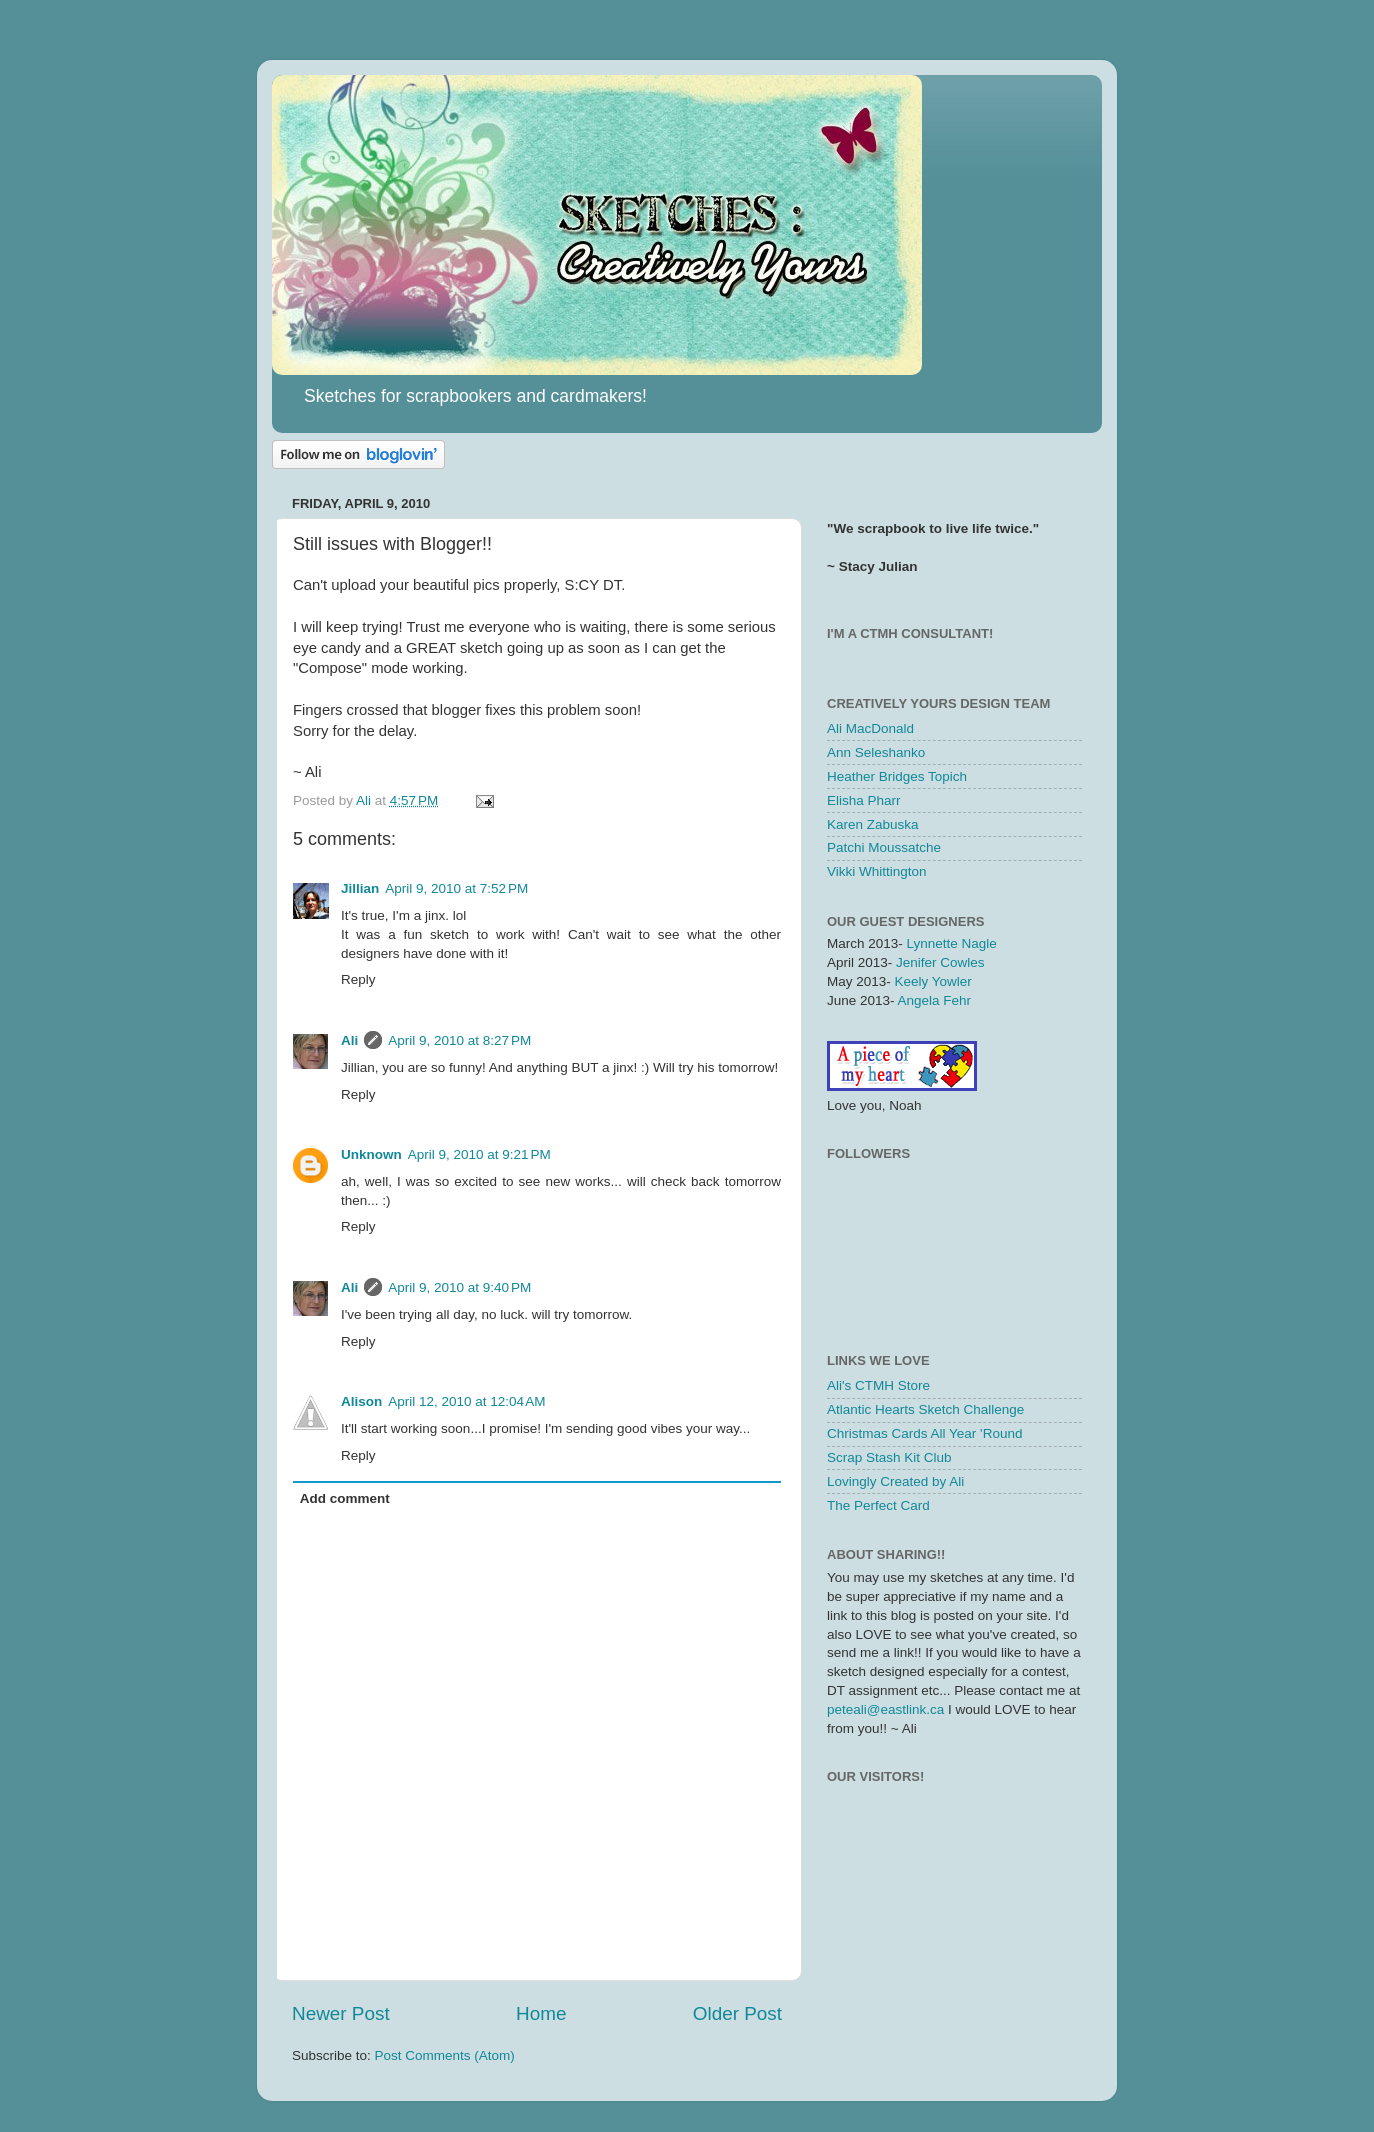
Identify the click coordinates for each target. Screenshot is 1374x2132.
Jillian (360, 888)
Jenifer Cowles (940, 962)
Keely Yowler (933, 981)
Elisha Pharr (864, 800)
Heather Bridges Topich (897, 776)
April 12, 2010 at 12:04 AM (466, 1401)
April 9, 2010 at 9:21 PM (479, 1154)
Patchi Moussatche (884, 847)
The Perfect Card (878, 1505)
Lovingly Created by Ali (895, 1481)
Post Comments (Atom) (445, 2055)
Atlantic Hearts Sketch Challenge (925, 1409)
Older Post (737, 2013)
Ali (349, 1040)
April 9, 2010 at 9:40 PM (459, 1287)
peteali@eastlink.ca (885, 1709)
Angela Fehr (935, 1000)
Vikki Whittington (877, 871)
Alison (361, 1401)
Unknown (371, 1154)
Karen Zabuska (873, 824)
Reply (358, 979)
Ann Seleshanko (876, 752)
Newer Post (341, 2013)
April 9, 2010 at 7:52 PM (456, 888)
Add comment (345, 1498)
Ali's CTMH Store (878, 1385)
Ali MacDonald (870, 728)
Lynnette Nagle (952, 943)
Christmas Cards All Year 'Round (924, 1433)
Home (541, 2013)
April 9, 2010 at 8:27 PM (459, 1040)
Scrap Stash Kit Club (889, 1457)
